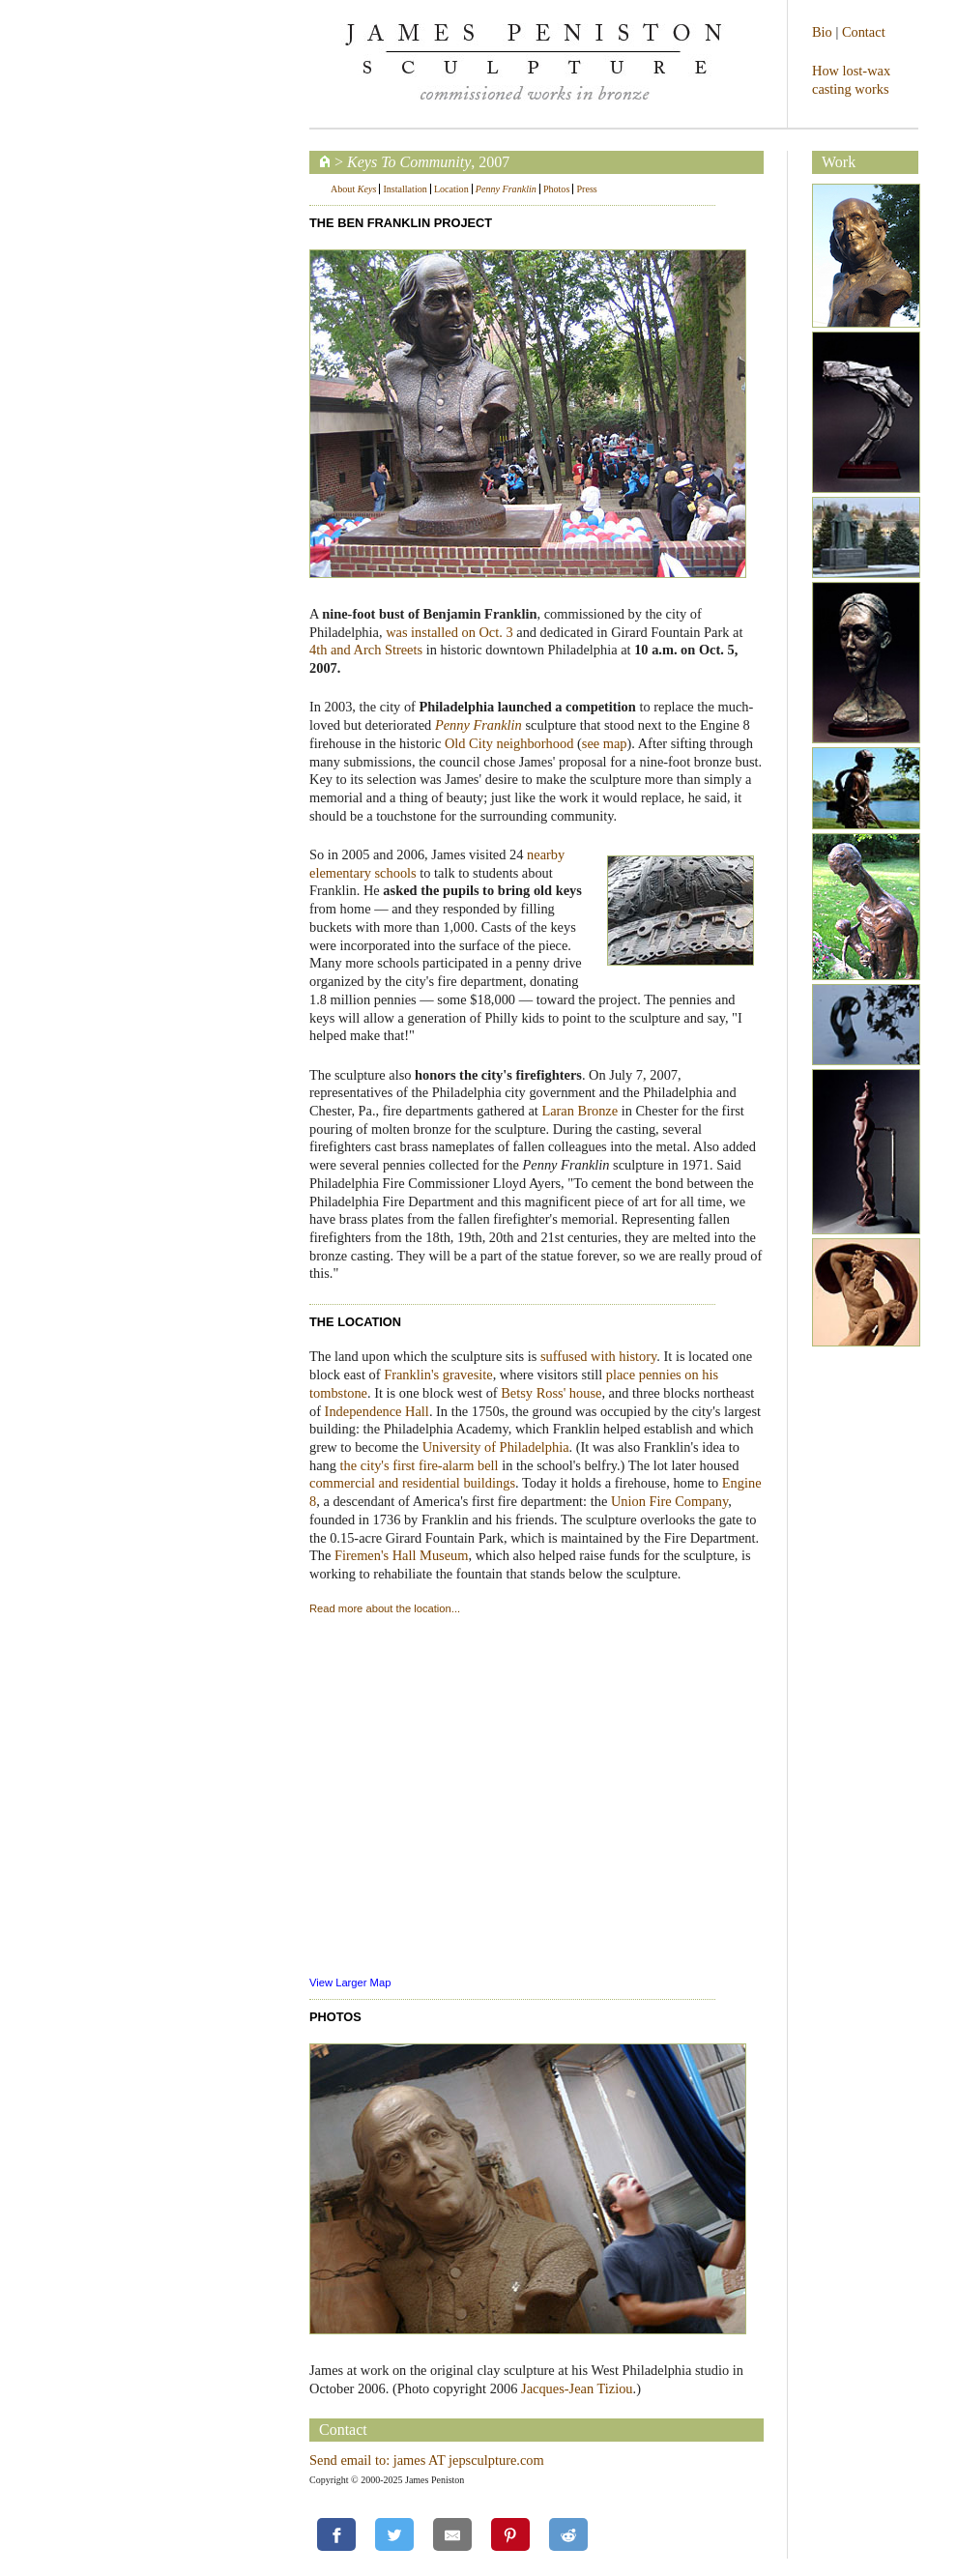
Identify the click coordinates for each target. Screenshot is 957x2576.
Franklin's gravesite (438, 1374)
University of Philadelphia (495, 1447)
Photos (556, 189)
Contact (863, 32)
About (353, 189)
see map (604, 743)
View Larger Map (350, 1982)
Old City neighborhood (509, 743)
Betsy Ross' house (551, 1393)
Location (451, 189)
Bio (822, 32)
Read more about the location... (384, 1608)
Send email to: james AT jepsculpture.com (426, 2460)
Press (586, 189)
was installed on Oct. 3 (449, 632)
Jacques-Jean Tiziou (577, 2388)
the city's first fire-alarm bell (419, 1465)
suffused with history (598, 1356)
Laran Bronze (579, 1110)
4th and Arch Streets (365, 649)
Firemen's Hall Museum (401, 1555)
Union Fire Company (669, 1501)
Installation (404, 189)
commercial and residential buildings (412, 1483)
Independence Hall (377, 1411)
